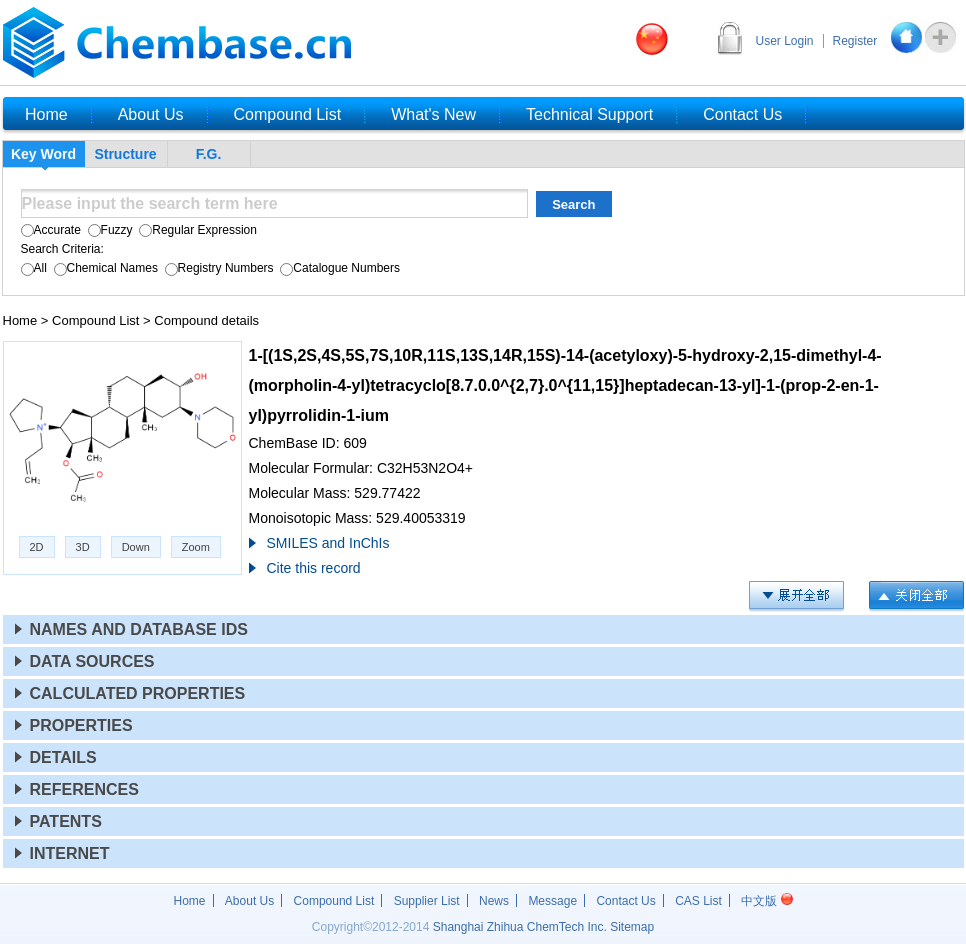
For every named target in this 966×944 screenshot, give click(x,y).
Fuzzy (108, 230)
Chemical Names (104, 268)
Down (136, 547)
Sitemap (632, 927)
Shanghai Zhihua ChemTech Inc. (520, 927)
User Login (785, 41)
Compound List (95, 320)
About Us (249, 901)
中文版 (766, 901)
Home (20, 320)
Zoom (196, 547)
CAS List (698, 901)
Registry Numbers (217, 268)
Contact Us (625, 901)
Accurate (51, 230)
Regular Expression (196, 230)
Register (855, 41)
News (494, 901)
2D (37, 547)
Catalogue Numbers (338, 268)
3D (83, 547)
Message (552, 901)
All (34, 268)
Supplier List (427, 901)
